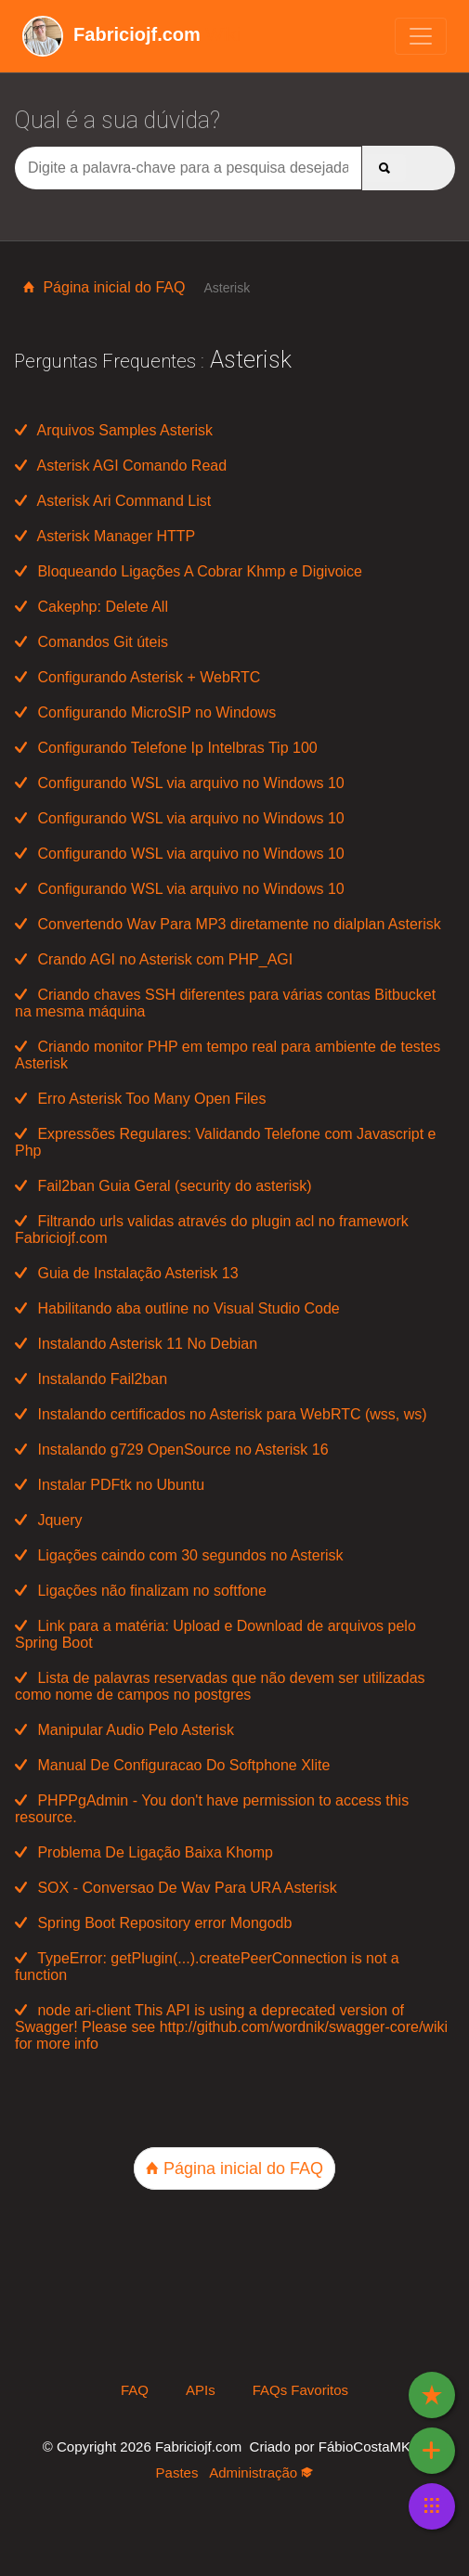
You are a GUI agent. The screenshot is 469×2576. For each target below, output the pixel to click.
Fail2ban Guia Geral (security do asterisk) (163, 1186)
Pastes (177, 2472)
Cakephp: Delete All (91, 607)
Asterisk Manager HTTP (105, 536)
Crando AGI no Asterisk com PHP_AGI (154, 959)
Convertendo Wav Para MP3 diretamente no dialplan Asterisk (228, 924)
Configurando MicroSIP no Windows (145, 712)
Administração (261, 2472)
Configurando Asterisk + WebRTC (137, 677)
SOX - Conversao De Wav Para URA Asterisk (176, 1888)
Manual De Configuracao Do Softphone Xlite (172, 1765)
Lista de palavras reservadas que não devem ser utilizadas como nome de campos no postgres (220, 1686)
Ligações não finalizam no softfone (141, 1591)
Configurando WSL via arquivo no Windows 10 (180, 783)
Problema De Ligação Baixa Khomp (144, 1852)
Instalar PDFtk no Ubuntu (109, 1485)
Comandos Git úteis (91, 642)
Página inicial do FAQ (104, 287)
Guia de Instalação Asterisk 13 (127, 1273)
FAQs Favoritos (300, 2390)
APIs (200, 2390)
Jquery (48, 1520)
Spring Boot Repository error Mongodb (153, 1923)
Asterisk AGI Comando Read (121, 465)
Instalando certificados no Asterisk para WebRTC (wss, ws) (221, 1414)
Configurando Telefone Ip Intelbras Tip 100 (166, 748)
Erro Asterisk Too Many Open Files (140, 1099)
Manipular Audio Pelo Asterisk (124, 1730)
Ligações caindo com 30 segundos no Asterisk (179, 1555)
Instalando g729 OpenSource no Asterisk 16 (172, 1449)
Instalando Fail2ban (91, 1379)
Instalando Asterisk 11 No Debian (136, 1344)
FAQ (135, 2390)
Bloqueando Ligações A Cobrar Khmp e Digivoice (188, 571)
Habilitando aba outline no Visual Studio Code (177, 1308)
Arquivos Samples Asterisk (114, 430)
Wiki (131, 34)
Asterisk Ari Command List (113, 501)
